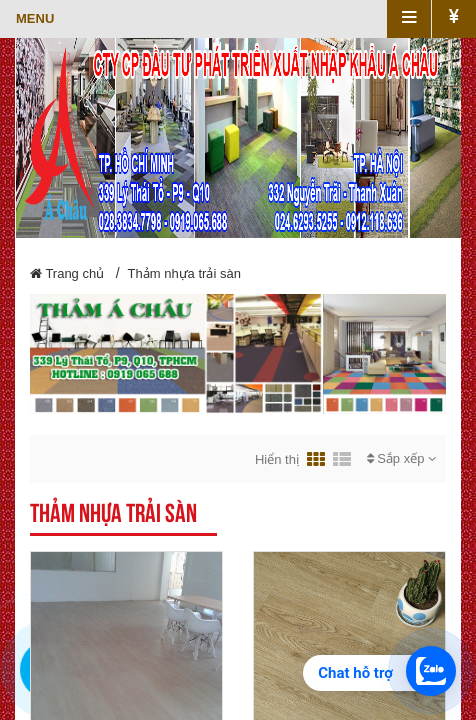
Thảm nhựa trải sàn (184, 273)
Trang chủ (67, 273)
